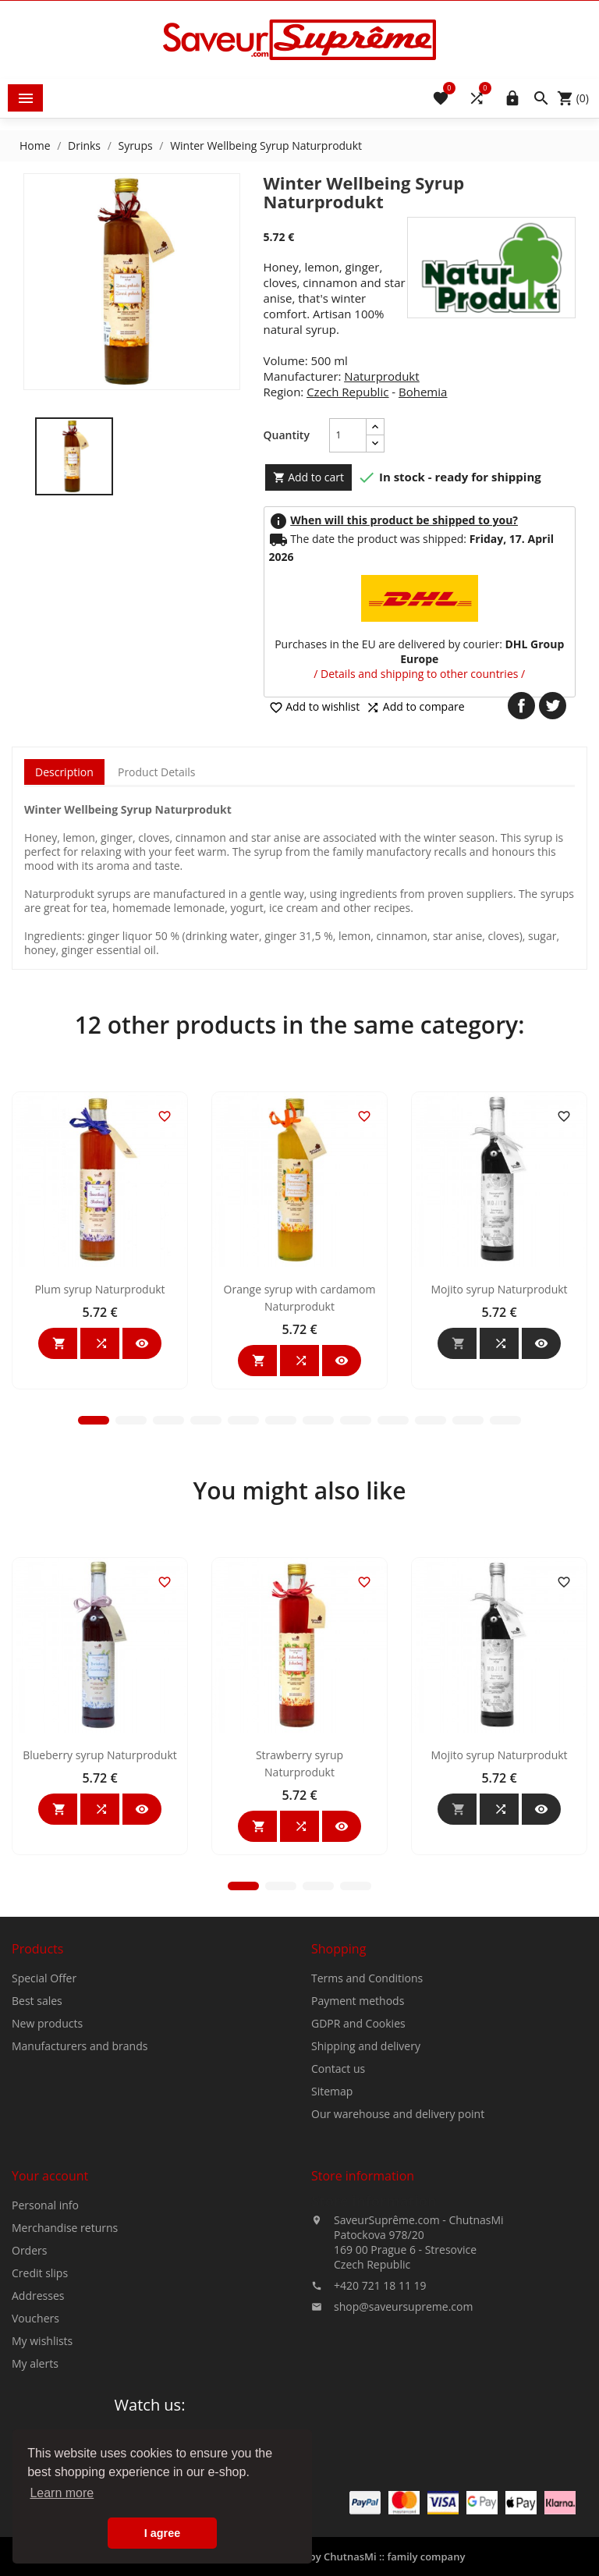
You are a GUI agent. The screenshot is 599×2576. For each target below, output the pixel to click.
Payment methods (357, 2162)
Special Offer (44, 2139)
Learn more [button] (62, 2493)
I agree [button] (162, 2533)
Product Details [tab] (157, 772)
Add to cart (309, 477)
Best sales (37, 2162)
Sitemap (332, 2252)
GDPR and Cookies (358, 2184)
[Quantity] (348, 435)
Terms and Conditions (367, 2139)
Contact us (338, 2230)
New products (47, 2184)
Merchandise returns (65, 2389)
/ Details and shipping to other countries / (419, 673)
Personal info (45, 2366)
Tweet (552, 705)
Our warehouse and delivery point (397, 2275)
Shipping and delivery (365, 2207)
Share (521, 705)
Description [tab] (64, 772)
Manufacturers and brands (79, 2207)
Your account (50, 2337)
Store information (374, 2362)
